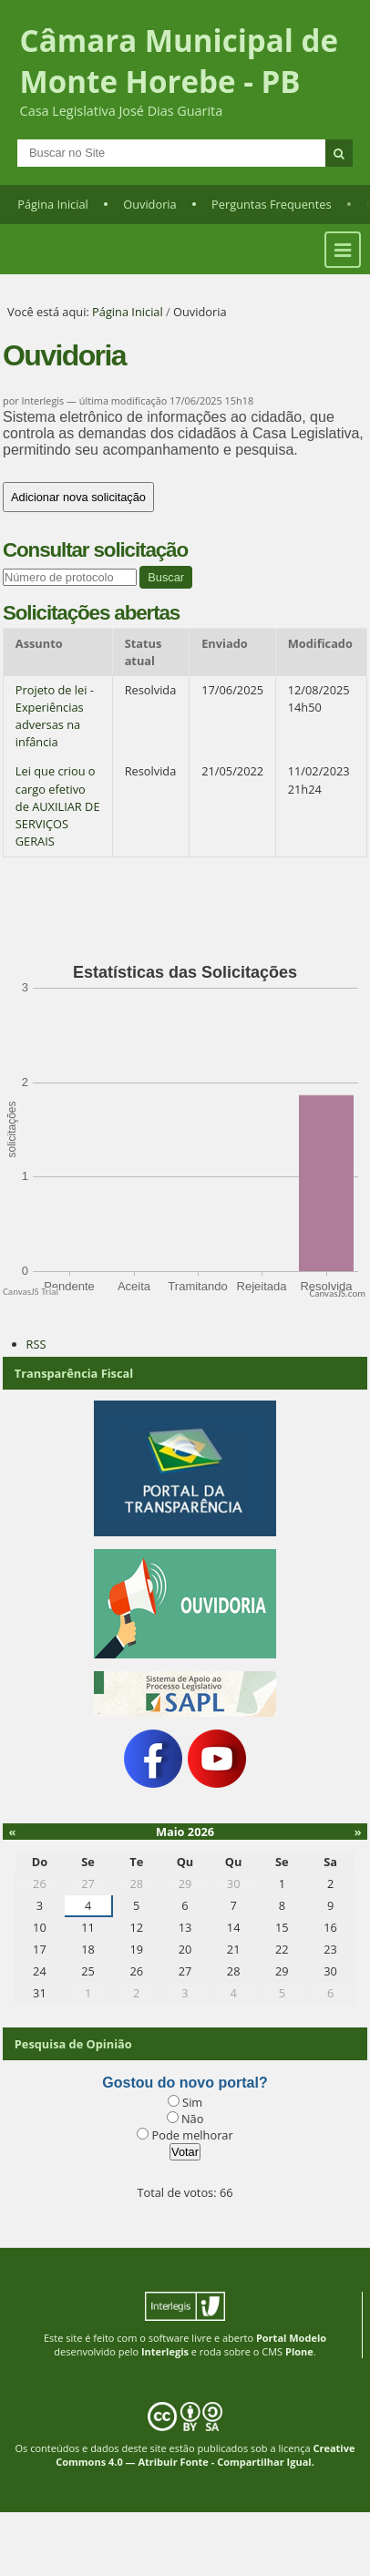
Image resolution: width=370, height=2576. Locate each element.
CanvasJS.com (337, 1293)
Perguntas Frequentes (271, 204)
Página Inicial (52, 204)
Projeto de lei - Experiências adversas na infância (54, 716)
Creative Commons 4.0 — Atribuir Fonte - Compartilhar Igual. (205, 2454)
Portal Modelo (291, 2338)
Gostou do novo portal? (184, 2082)
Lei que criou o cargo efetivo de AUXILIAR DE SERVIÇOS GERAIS (57, 806)
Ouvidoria (150, 204)
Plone (299, 2351)
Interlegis (165, 2351)
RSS (36, 1344)
